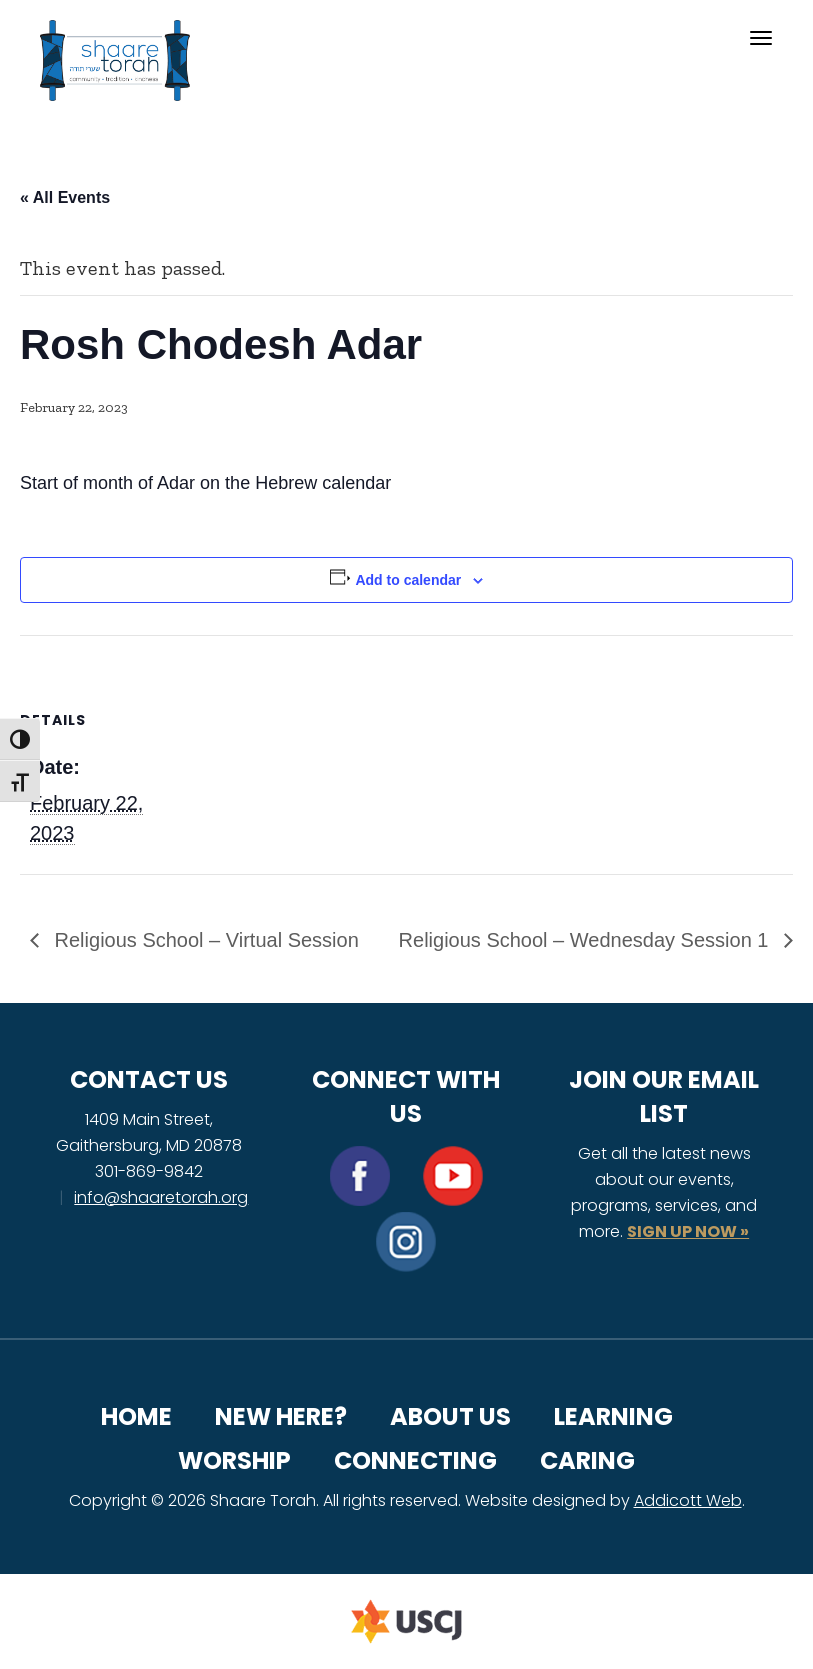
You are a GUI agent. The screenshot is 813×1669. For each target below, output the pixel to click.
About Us (450, 1416)
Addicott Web (688, 1500)
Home (136, 1416)
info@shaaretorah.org (161, 1197)
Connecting (415, 1460)
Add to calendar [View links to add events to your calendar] (408, 580)
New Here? (281, 1416)
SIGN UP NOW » (688, 1231)
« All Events (65, 197)
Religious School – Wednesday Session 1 (586, 940)
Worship (234, 1460)
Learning (613, 1416)
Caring (587, 1460)
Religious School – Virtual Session (204, 940)
